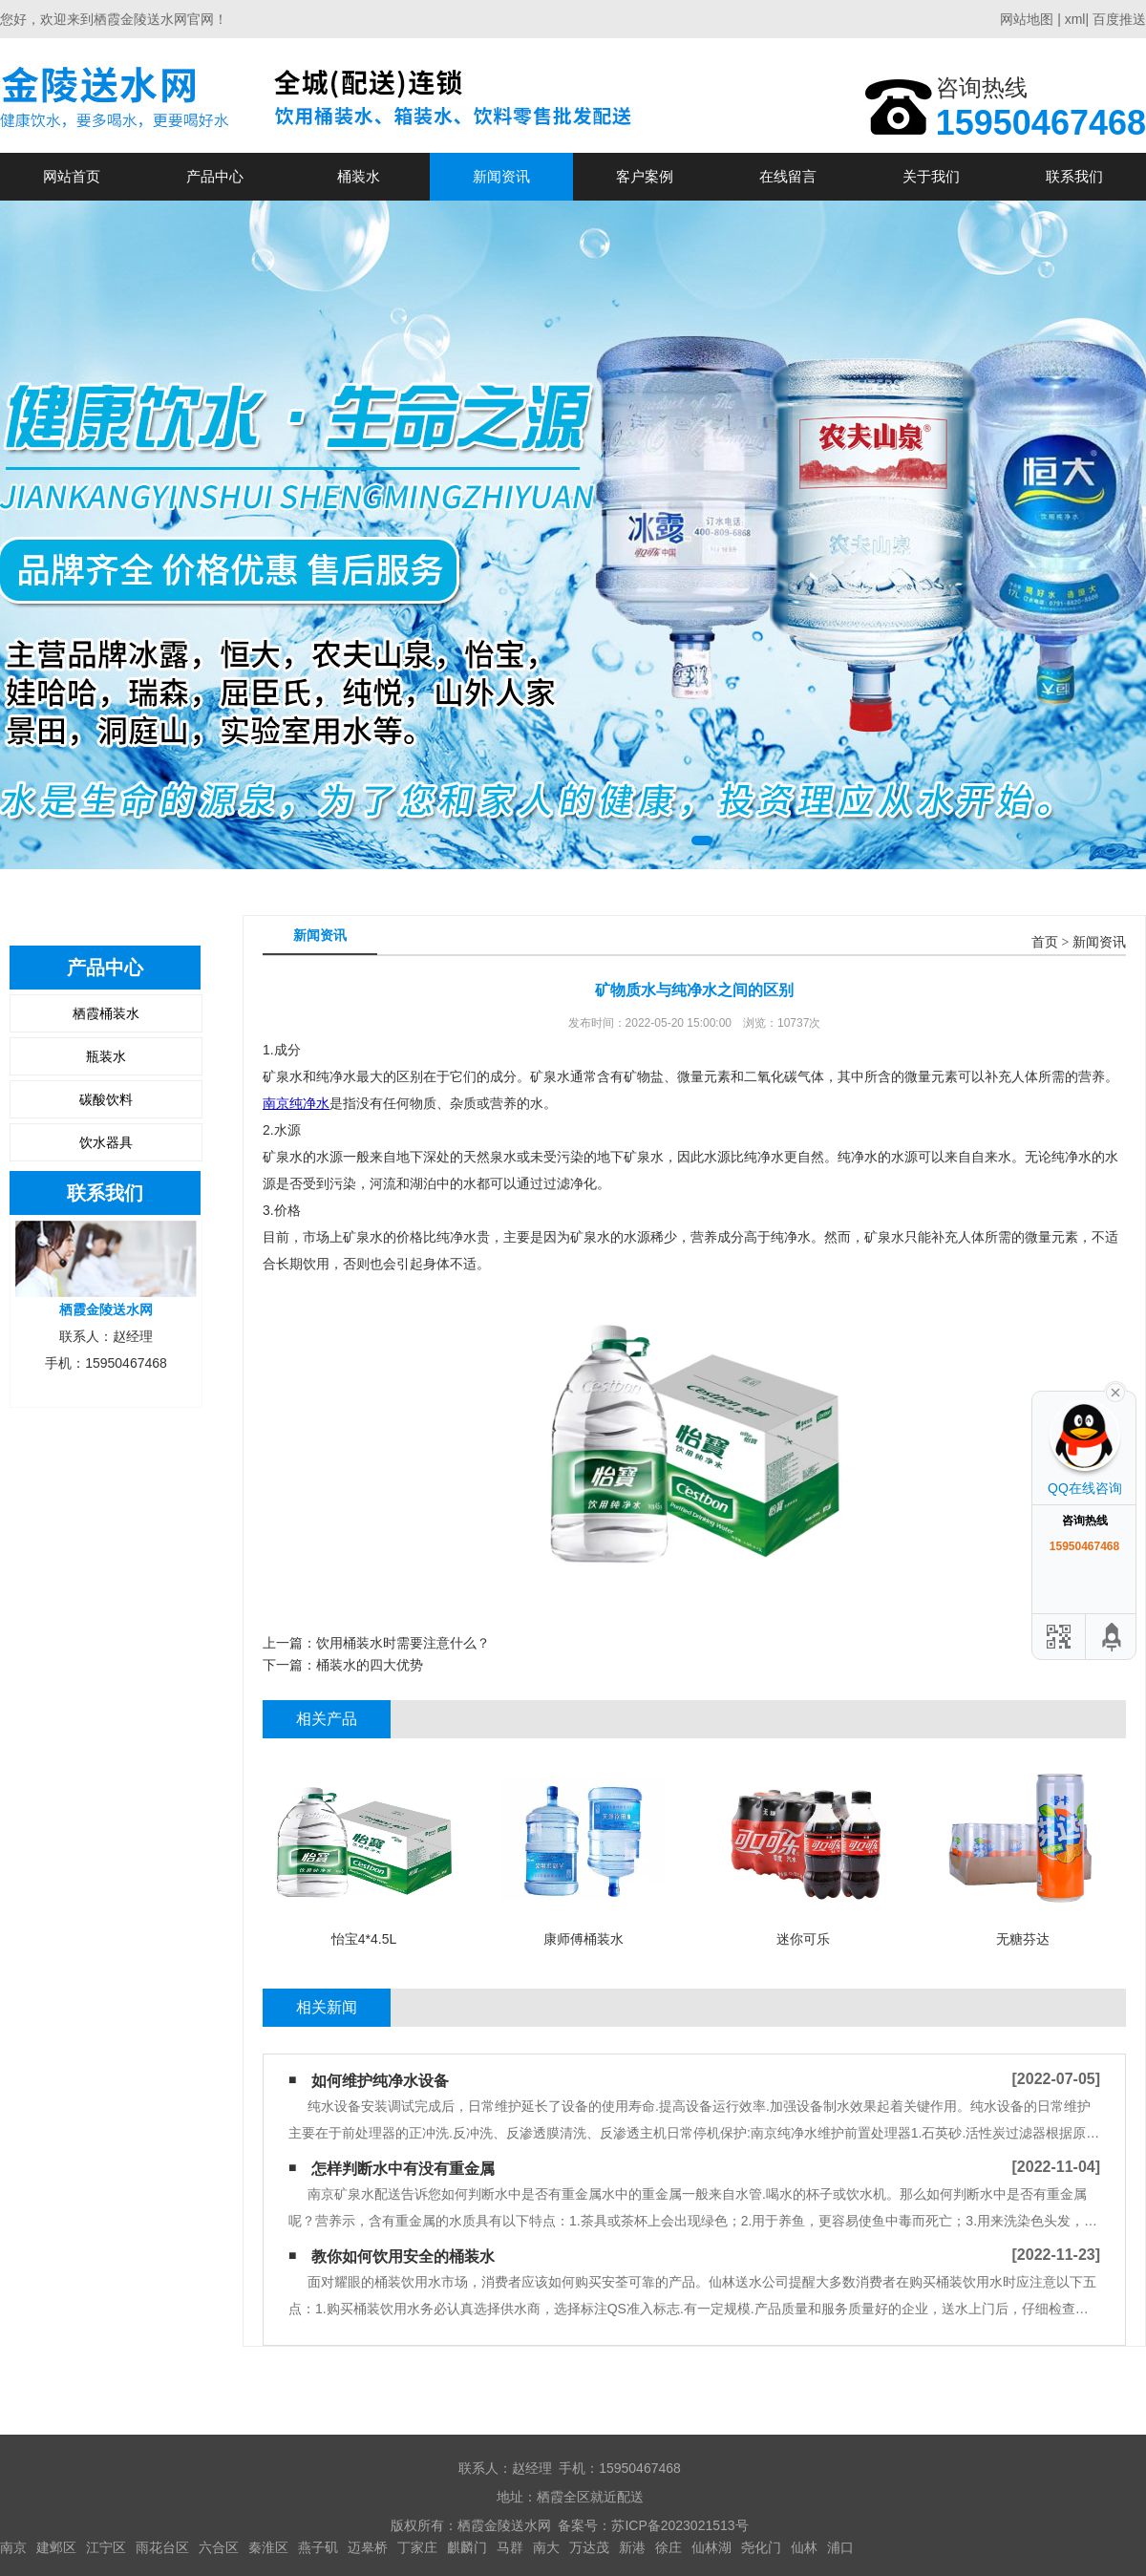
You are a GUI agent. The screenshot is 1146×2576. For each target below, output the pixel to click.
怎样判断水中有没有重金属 (403, 2169)
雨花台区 (162, 2547)
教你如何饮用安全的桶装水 (403, 2256)
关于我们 (931, 176)
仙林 (804, 2547)
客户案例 (644, 176)
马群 (510, 2547)
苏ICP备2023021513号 (679, 2525)
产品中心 (215, 176)
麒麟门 (467, 2547)
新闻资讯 (501, 176)
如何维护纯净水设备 (380, 2081)
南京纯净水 (296, 1103)
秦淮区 (268, 2547)
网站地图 (1026, 19)
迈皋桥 (368, 2547)
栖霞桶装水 (106, 1013)
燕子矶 (318, 2547)
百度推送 (1119, 19)
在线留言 (788, 176)
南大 (546, 2547)
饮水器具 (106, 1142)
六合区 (219, 2547)
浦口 (840, 2547)
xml (1075, 19)
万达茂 (589, 2547)
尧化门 (761, 2547)
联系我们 (1074, 176)
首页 (1044, 942)
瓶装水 (106, 1056)
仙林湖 (711, 2547)
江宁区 (106, 2547)
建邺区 (56, 2547)
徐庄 (668, 2547)
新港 (632, 2547)
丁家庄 (417, 2547)
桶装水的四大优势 (369, 1664)
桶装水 (358, 176)
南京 (13, 2547)
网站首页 (71, 176)
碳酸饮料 (106, 1099)
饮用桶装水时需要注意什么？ (403, 1642)
